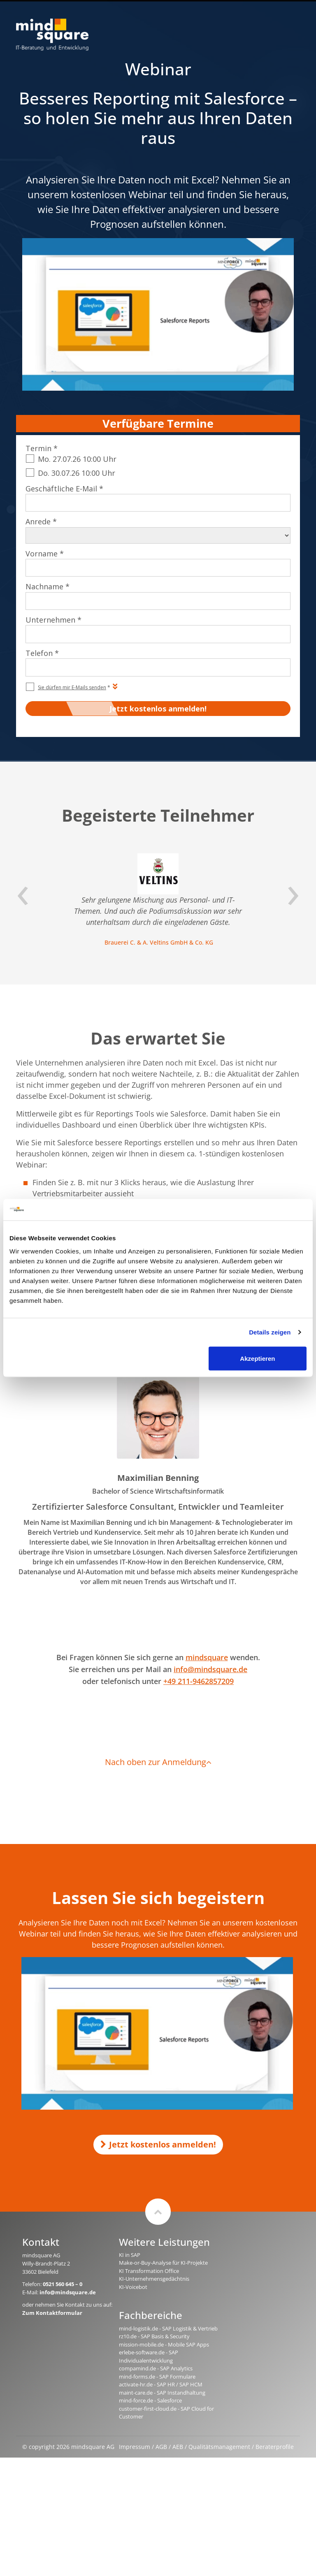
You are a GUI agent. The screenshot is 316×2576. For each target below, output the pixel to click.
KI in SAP (129, 2255)
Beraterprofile (275, 2447)
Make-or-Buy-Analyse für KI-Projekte (163, 2262)
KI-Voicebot (133, 2287)
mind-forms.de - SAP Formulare (157, 2376)
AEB (177, 2447)
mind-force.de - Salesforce (150, 2400)
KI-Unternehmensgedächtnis (154, 2278)
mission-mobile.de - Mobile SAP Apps (164, 2344)
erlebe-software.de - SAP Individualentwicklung (148, 2356)
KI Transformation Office (149, 2271)
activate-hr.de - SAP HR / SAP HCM (160, 2384)
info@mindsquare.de (210, 1669)
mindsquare (207, 1657)
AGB (161, 2447)
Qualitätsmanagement (219, 2447)
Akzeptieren (257, 1358)
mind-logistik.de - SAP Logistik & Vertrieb (168, 2328)
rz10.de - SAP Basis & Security (154, 2336)
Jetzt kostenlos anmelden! (158, 2144)
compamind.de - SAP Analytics (156, 2368)
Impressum (134, 2447)
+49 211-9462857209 (198, 1681)
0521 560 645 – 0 (62, 2284)
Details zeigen (269, 1332)
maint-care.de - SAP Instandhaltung (162, 2392)
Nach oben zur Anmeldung (158, 1762)
